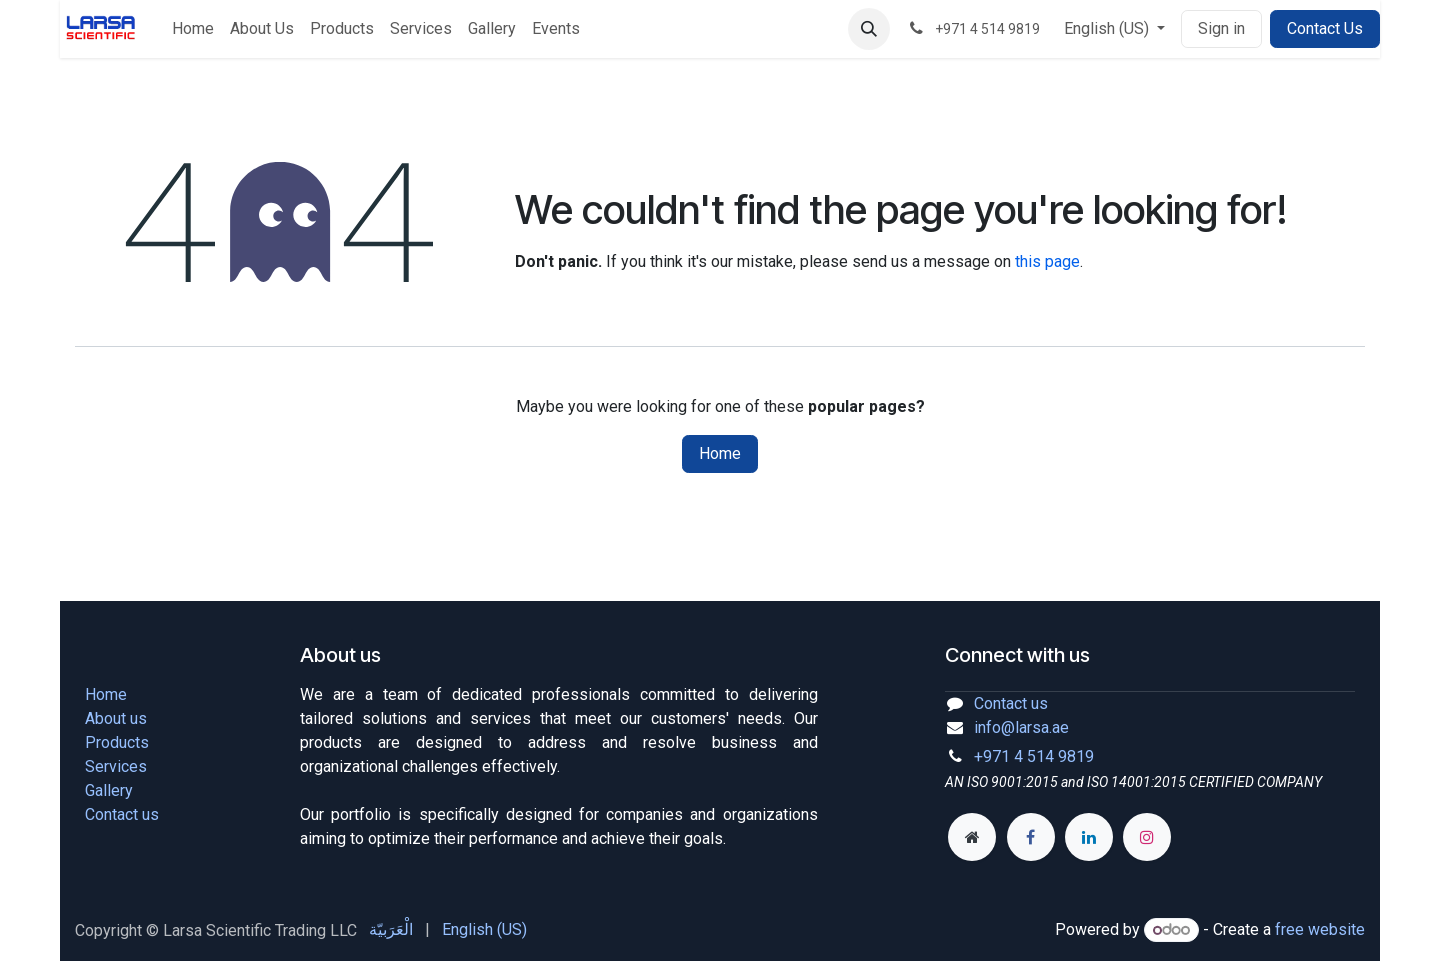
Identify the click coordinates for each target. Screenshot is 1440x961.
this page (1047, 261)
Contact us (122, 814)
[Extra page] (972, 837)
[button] (869, 29)
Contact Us (1325, 28)
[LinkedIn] (1089, 837)
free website (1320, 929)
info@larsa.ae (1021, 727)
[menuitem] (193, 29)
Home (720, 453)
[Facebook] (1031, 837)
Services (116, 766)
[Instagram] (1147, 837)
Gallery (109, 790)
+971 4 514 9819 (1034, 756)
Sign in (1221, 28)
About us (116, 718)
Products (117, 742)
